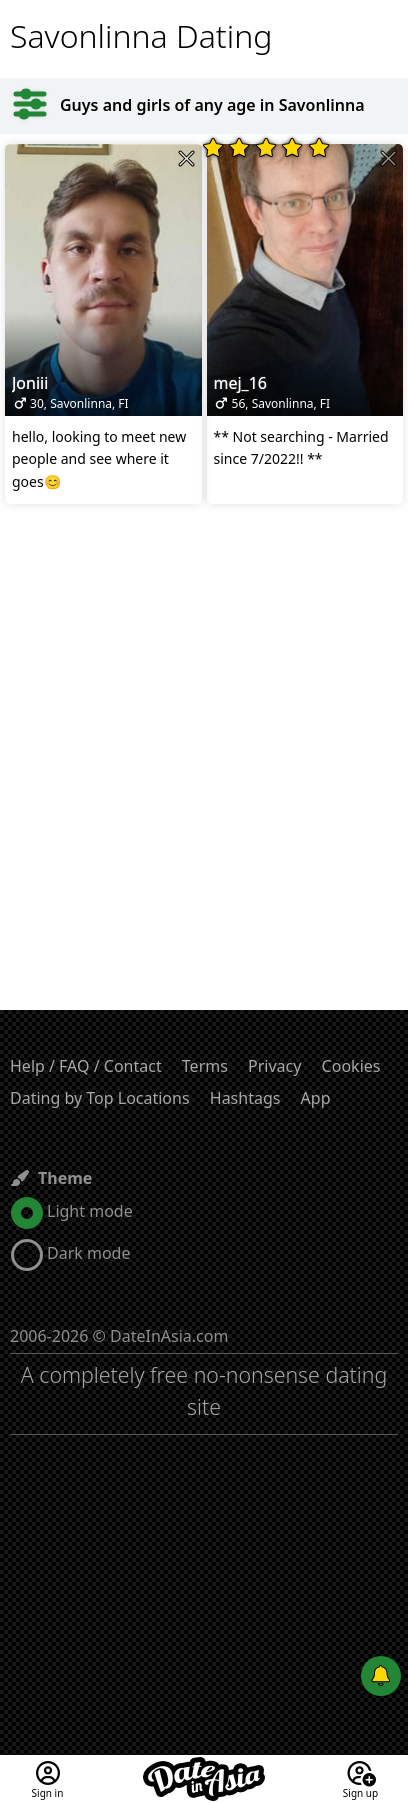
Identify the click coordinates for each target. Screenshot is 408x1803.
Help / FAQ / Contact (86, 1066)
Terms (205, 1066)
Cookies (351, 1066)
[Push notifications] (381, 1676)
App (316, 1098)
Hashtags (245, 1098)
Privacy (274, 1066)
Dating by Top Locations (100, 1098)
